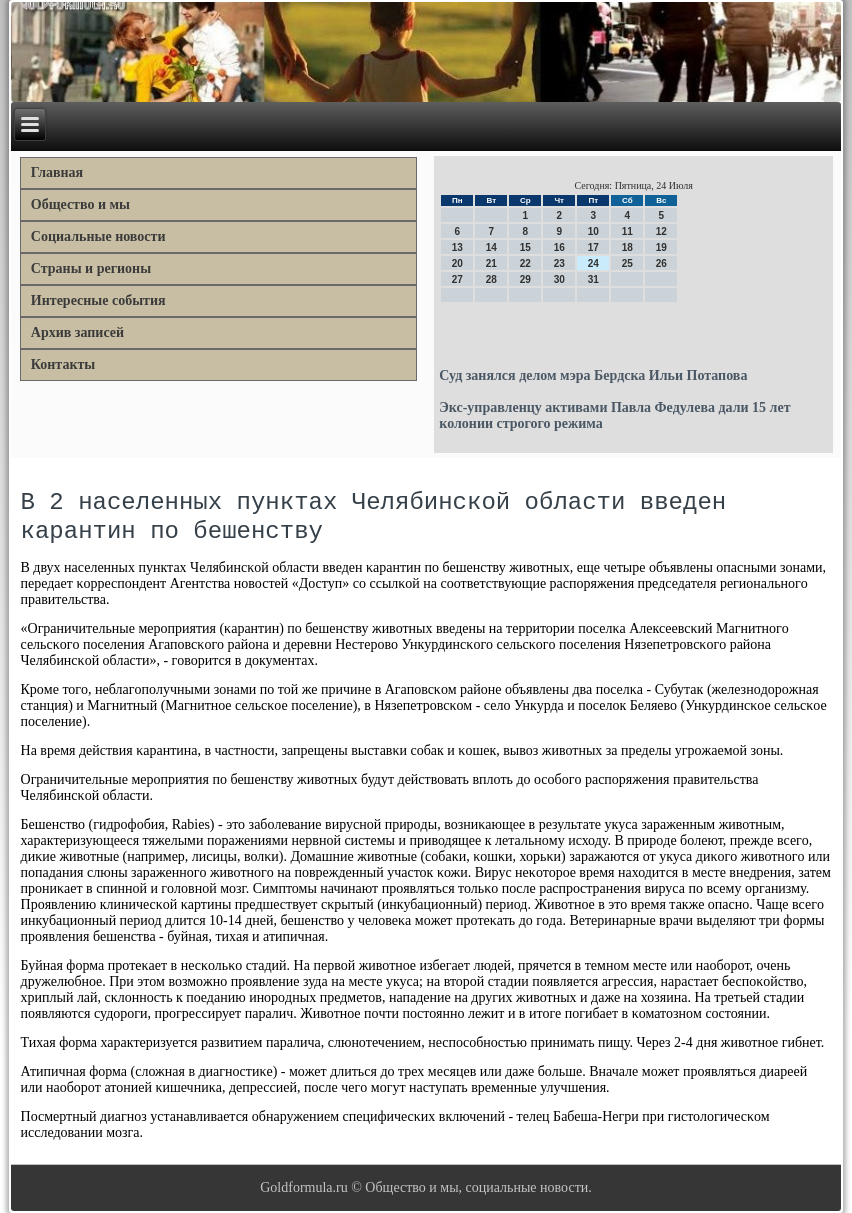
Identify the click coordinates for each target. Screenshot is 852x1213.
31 (593, 279)
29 (525, 279)
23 (559, 263)
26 (661, 263)
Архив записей (77, 332)
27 (457, 279)
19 (661, 247)
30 (559, 279)
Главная (57, 172)
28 (491, 279)
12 (661, 231)
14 (491, 247)
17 (593, 247)
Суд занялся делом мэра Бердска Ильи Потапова (593, 375)
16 (559, 247)
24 (593, 263)
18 (627, 247)
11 (627, 231)
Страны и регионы (91, 268)
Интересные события (98, 300)
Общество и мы (80, 204)
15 (525, 247)
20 (457, 263)
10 (593, 231)
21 (491, 263)
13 (457, 247)
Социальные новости (98, 236)
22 (525, 263)
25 (627, 263)
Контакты (63, 364)
